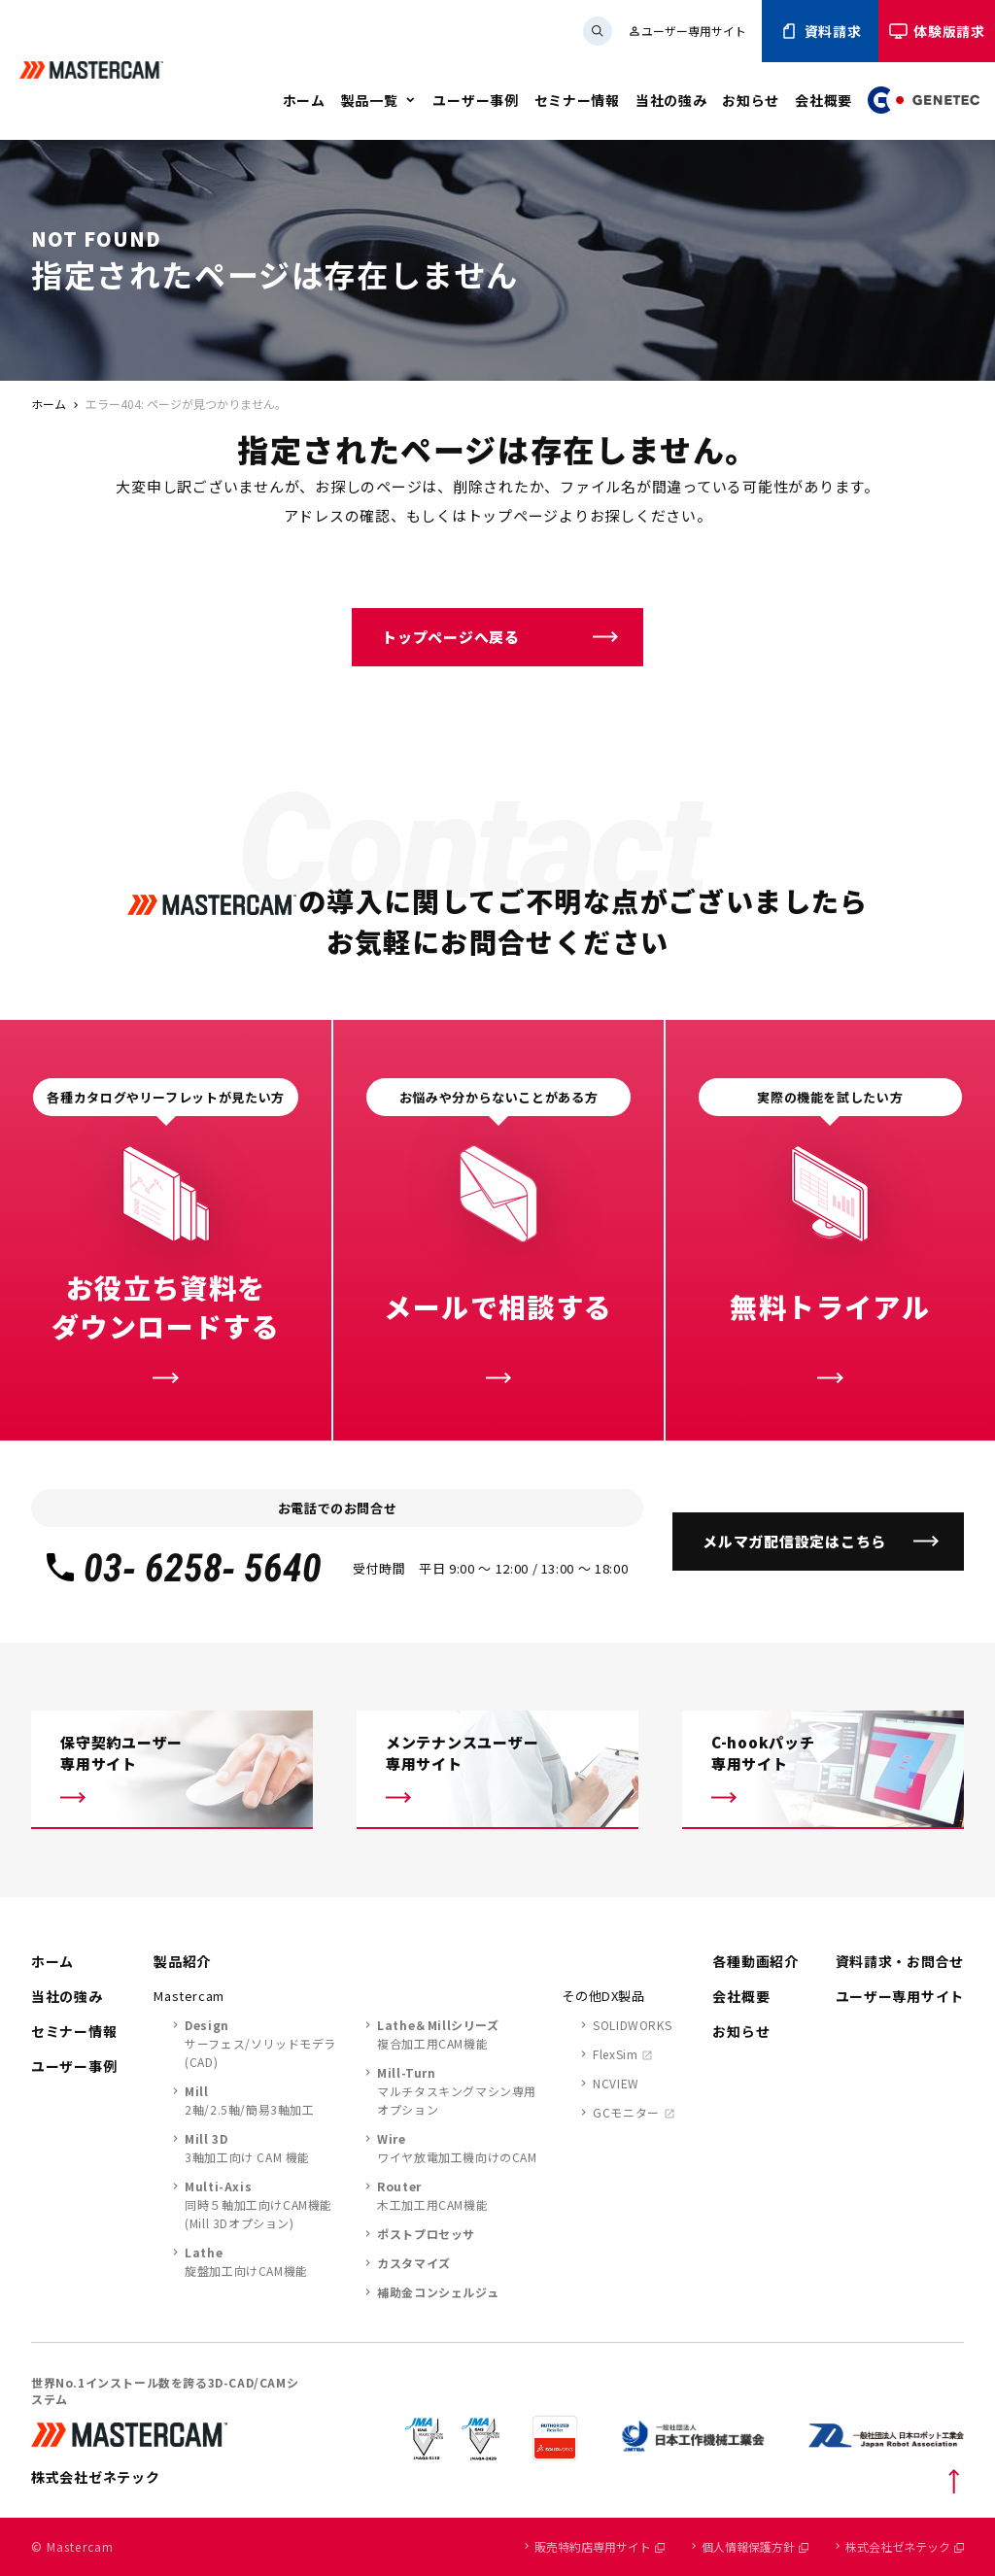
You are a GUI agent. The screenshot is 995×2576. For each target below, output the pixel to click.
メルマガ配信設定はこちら (794, 1541)
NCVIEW (616, 2083)
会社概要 (823, 100)
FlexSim (615, 2054)
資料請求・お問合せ (900, 1961)
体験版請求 (936, 31)
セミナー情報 (577, 100)
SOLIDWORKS (632, 2025)
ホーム (304, 100)
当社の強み (671, 100)
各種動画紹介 (755, 1961)
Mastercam (189, 1995)
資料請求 (820, 31)
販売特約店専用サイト (599, 2546)
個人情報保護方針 (755, 2546)
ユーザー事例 (475, 100)
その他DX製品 (603, 1995)
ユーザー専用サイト (687, 30)
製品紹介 (182, 1961)
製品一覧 (369, 100)
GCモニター (626, 2112)
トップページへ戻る (451, 637)
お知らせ (750, 100)
